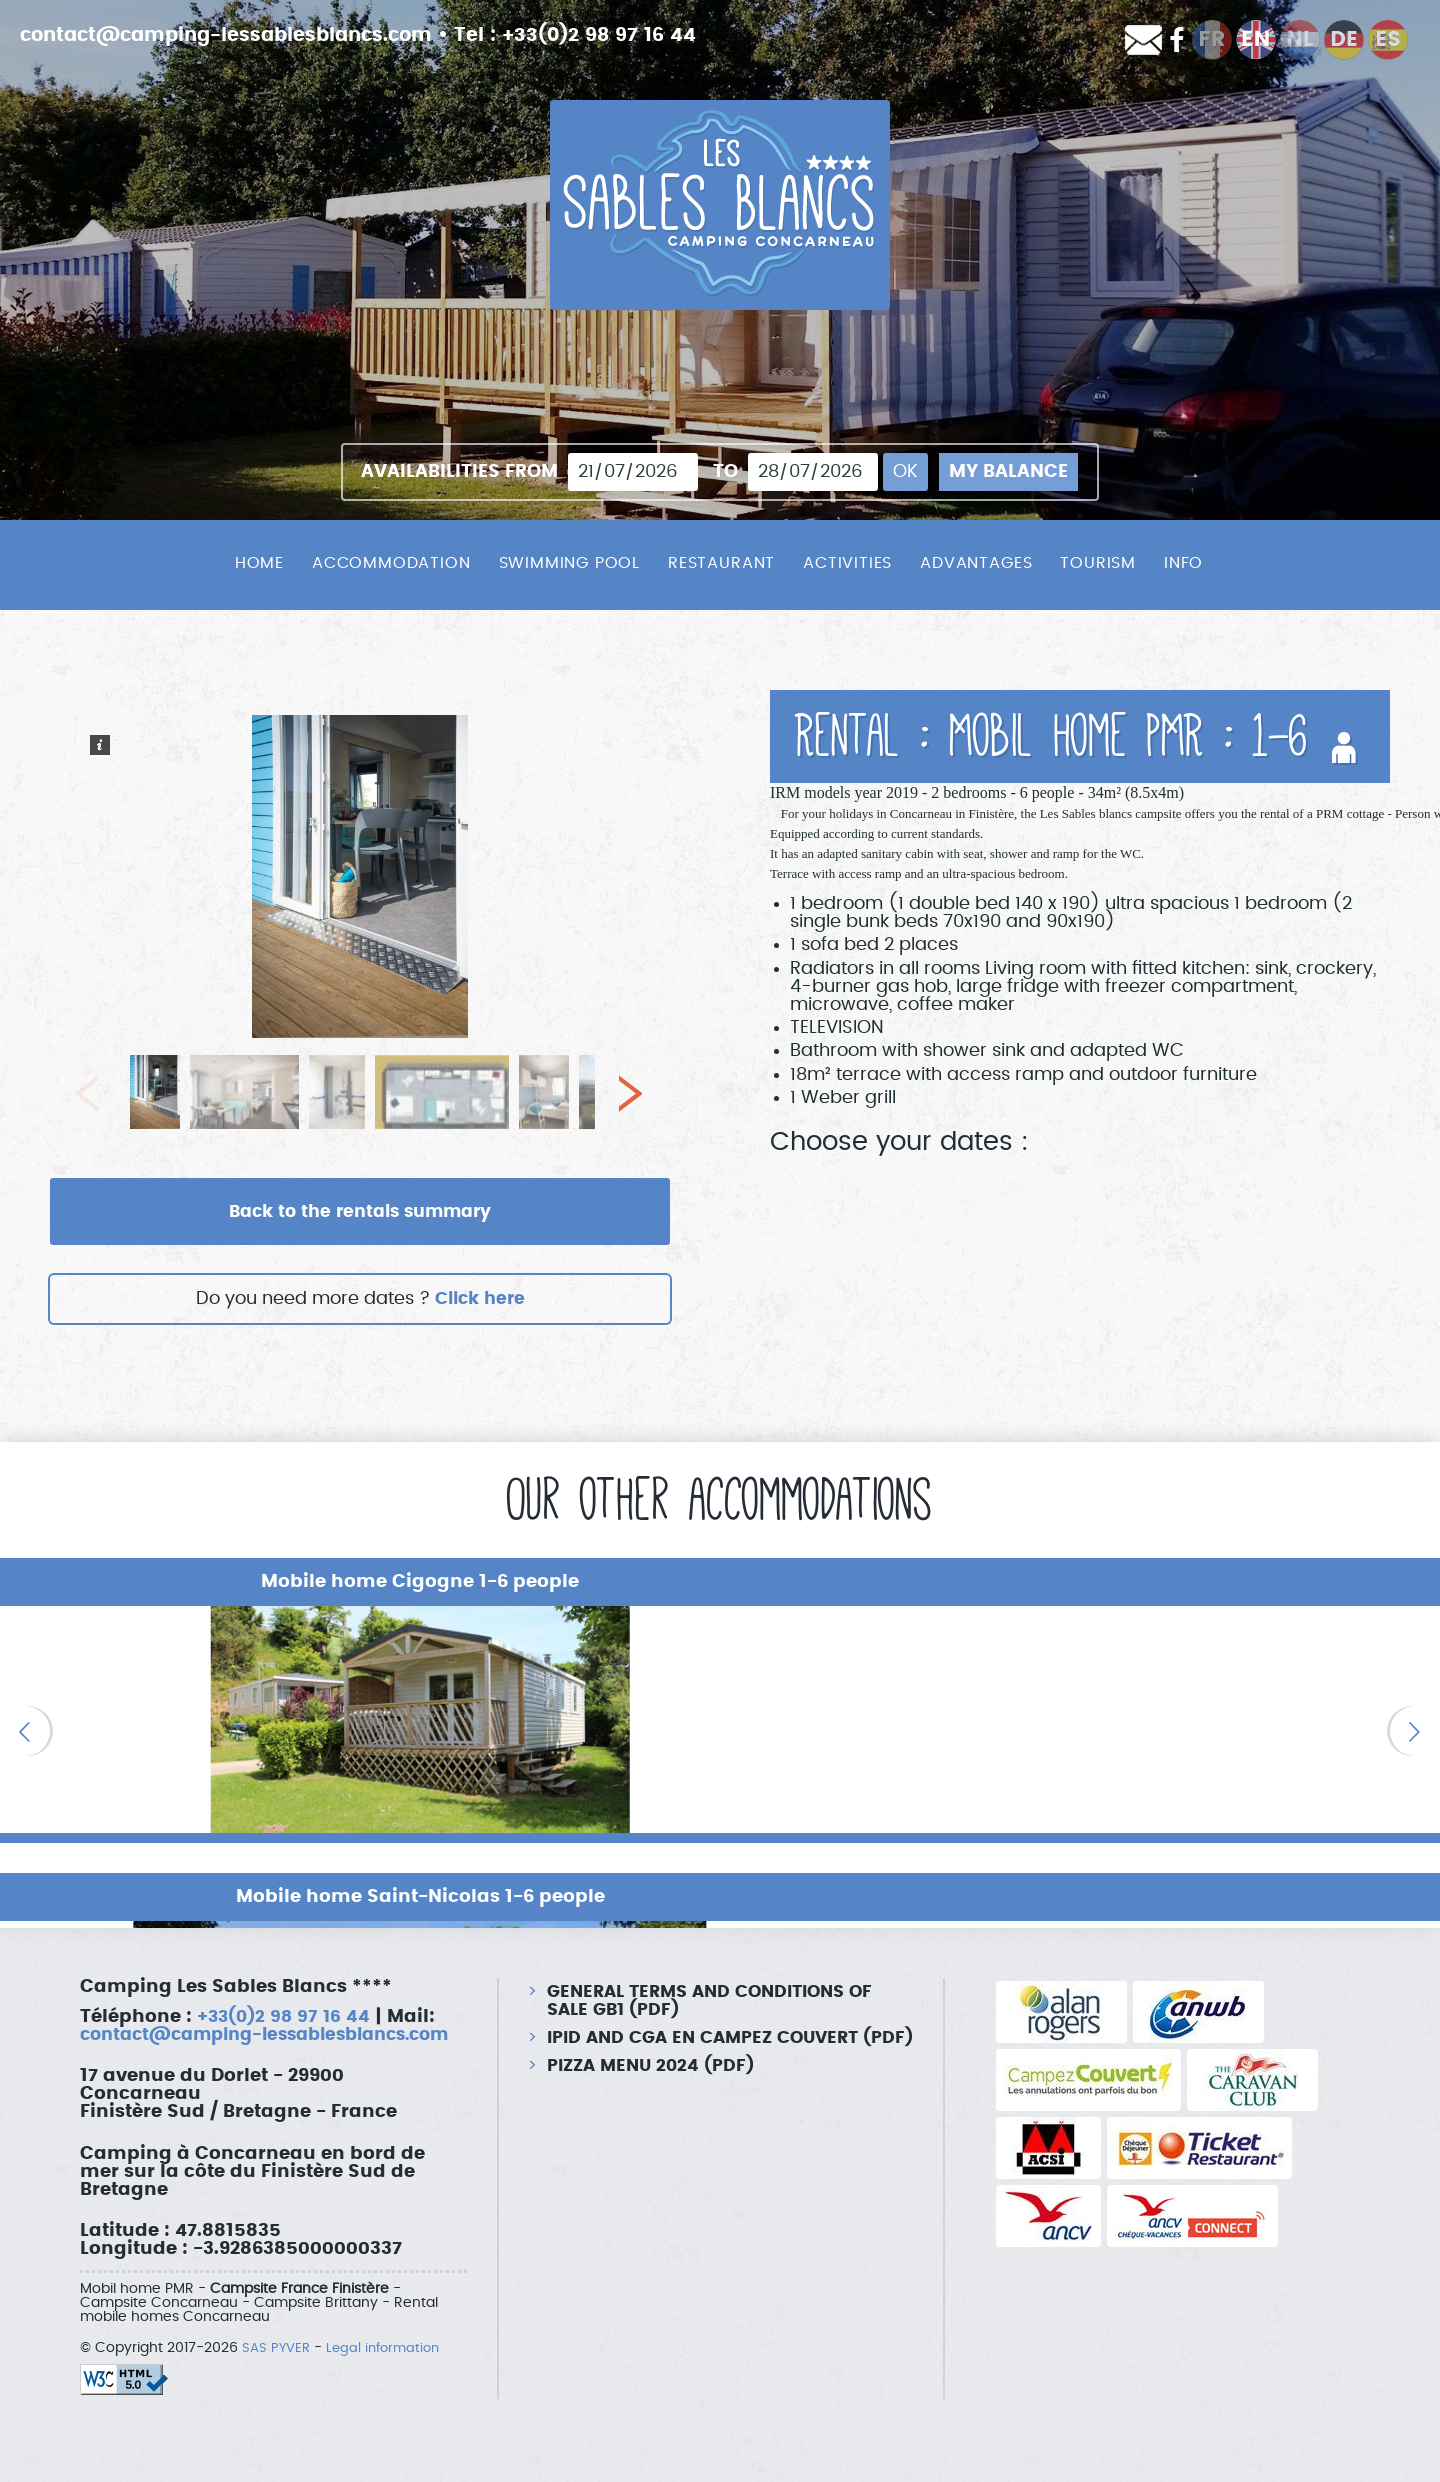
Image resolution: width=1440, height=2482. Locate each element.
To (725, 472)
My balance (1008, 472)
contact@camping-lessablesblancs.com (238, 35)
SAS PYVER (278, 2331)
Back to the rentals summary (360, 1212)
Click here (479, 1300)
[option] (239, 1720)
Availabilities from (459, 472)
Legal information (390, 2331)
